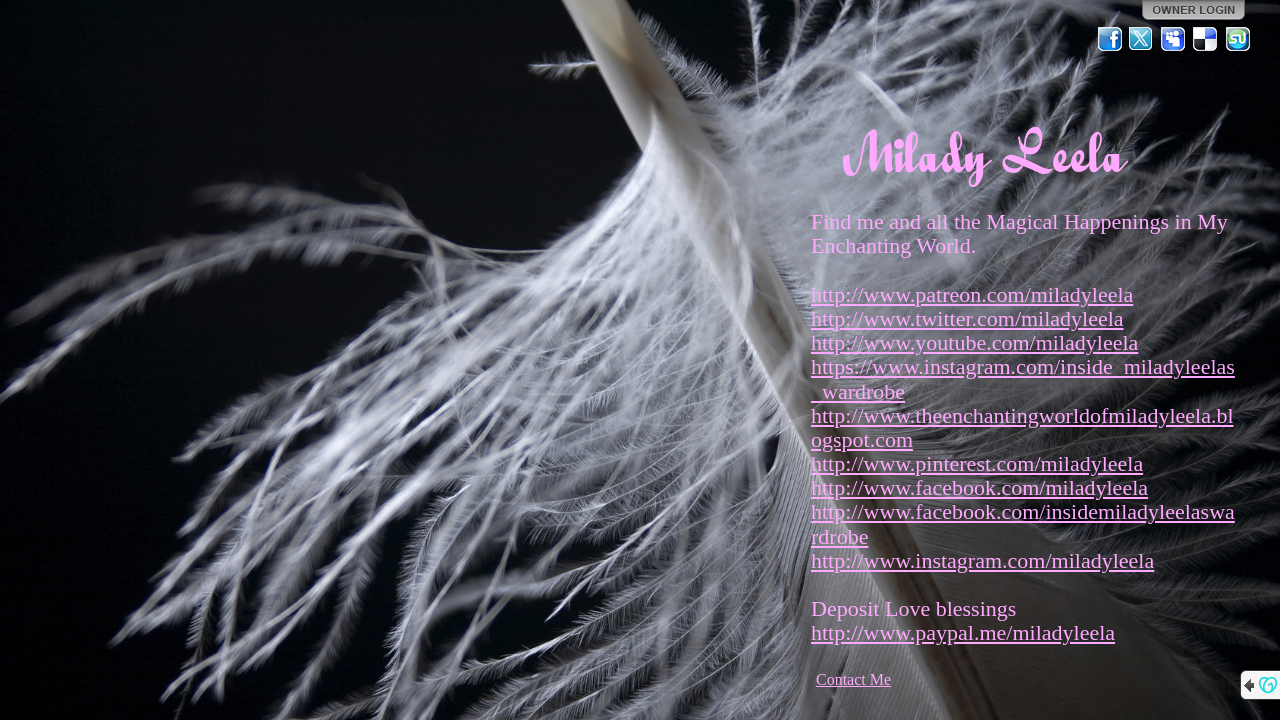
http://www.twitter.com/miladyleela (967, 318)
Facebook (1110, 39)
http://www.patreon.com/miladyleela (972, 294)
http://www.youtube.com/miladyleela (974, 342)
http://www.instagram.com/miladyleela (982, 560)
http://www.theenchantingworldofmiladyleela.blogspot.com (1022, 427)
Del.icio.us (1206, 39)
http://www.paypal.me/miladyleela (963, 632)
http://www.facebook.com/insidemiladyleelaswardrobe (1023, 523)
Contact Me (853, 679)
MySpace (1174, 39)
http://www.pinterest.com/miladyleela (977, 463)
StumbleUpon (1238, 39)
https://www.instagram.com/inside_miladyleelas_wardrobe (1023, 378)
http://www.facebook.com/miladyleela (979, 487)
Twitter (1142, 39)
